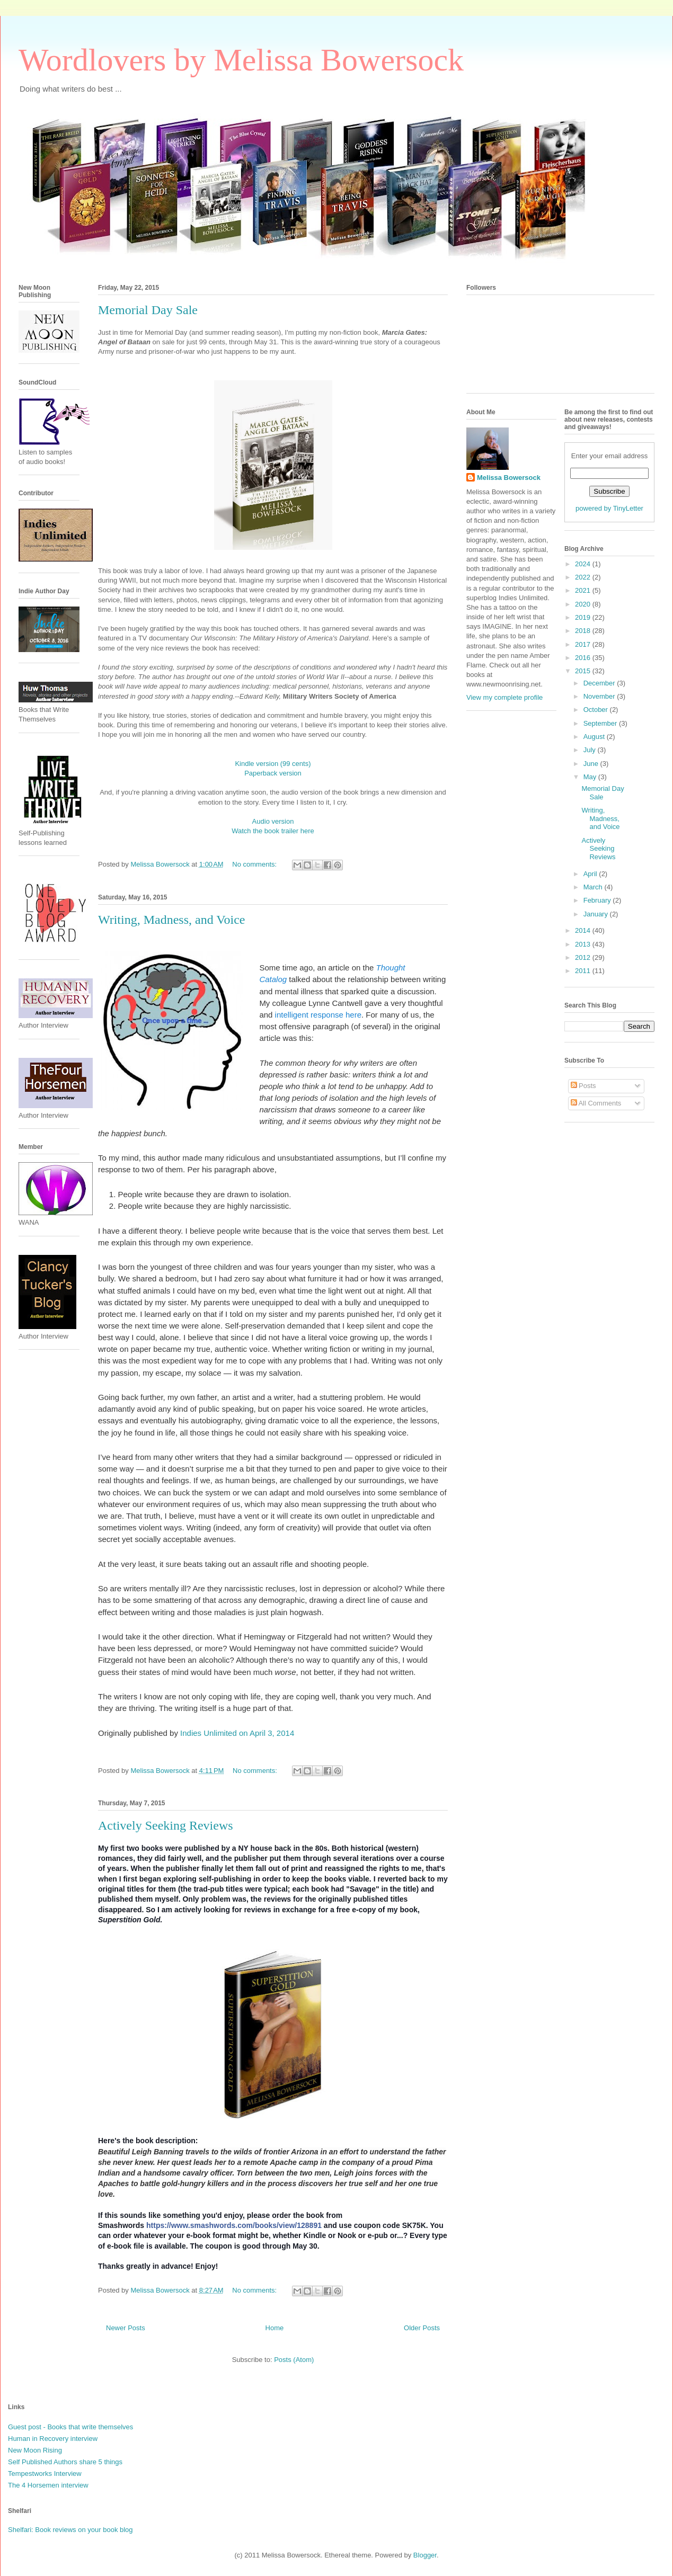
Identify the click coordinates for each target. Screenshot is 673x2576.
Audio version (273, 821)
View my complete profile (504, 697)
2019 (583, 617)
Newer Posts (125, 2328)
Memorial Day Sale (148, 310)
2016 (583, 658)
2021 (583, 590)
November (600, 696)
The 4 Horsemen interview (48, 2485)
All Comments (596, 1103)
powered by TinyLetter (609, 508)
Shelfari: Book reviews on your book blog (70, 2530)
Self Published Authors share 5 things (65, 2462)
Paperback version (273, 773)
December (600, 683)
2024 (583, 564)
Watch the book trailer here (273, 831)
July (590, 750)
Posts (583, 1086)
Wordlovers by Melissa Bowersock (241, 59)
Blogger (425, 2555)
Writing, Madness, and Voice (171, 919)
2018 (583, 631)
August (595, 737)
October (596, 710)
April (591, 874)
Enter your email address (609, 456)
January (596, 914)
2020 (583, 604)
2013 (583, 944)
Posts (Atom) (294, 2360)
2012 (583, 957)
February (598, 900)
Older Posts (422, 2328)
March (594, 887)
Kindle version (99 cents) (273, 764)
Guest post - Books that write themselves (70, 2427)
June (591, 764)
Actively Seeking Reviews (165, 1825)
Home (274, 2328)
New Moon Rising (35, 2450)
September (601, 723)
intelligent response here (318, 1014)
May (590, 777)
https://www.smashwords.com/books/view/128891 (234, 2225)
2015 (583, 671)
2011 (583, 971)
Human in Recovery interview (53, 2439)
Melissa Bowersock (509, 478)
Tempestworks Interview (45, 2473)
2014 (583, 930)
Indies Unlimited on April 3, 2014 (237, 1732)
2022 (583, 577)
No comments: (255, 864)
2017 (583, 644)
